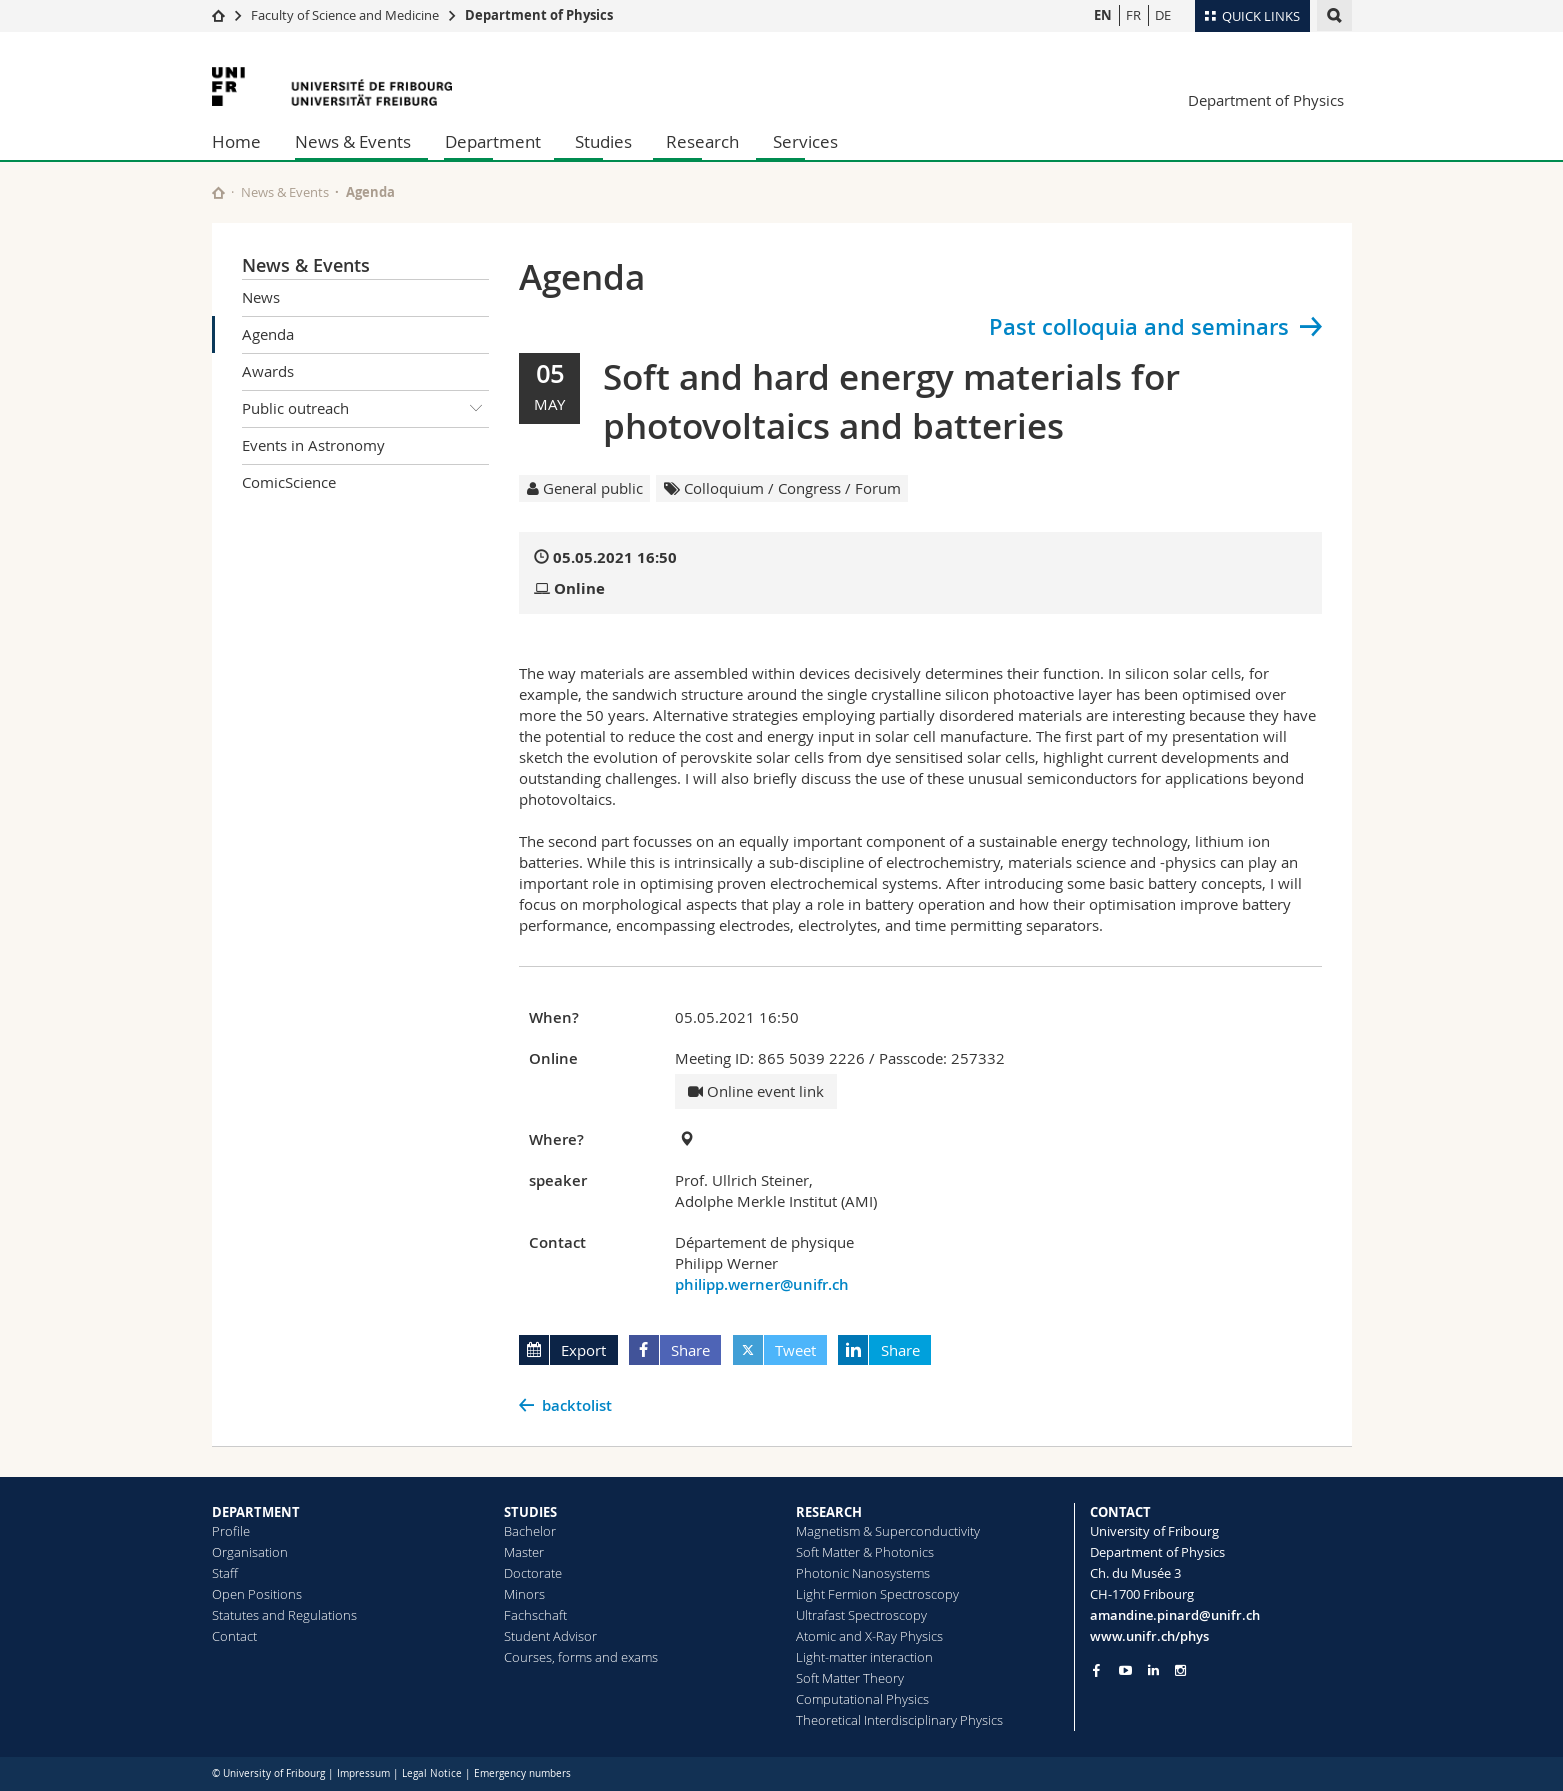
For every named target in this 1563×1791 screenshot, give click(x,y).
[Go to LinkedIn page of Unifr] (1153, 1670)
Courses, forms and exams (581, 1657)
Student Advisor (550, 1636)
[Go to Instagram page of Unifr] (1180, 1670)
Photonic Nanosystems (863, 1573)
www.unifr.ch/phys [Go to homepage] (1149, 1636)
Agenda (268, 334)
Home (236, 141)
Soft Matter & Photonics (865, 1552)
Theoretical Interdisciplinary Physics (899, 1720)
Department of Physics (539, 15)
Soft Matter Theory (850, 1678)
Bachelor (530, 1531)
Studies (603, 141)
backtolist (577, 1405)
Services (805, 141)
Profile (231, 1531)
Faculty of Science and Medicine (345, 15)
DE (1163, 15)
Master (524, 1552)
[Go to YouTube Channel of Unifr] (1125, 1670)
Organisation (250, 1552)
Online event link (756, 1091)
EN (1103, 15)
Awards (268, 371)
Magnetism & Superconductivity (888, 1531)
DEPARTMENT (256, 1512)
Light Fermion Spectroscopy (877, 1594)
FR (1133, 15)
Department (493, 141)
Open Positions (257, 1594)
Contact (234, 1636)
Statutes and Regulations (284, 1615)
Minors (524, 1594)
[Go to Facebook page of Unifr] (1096, 1670)
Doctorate (533, 1573)
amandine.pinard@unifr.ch (1175, 1615)
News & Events (353, 141)
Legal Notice (432, 1773)
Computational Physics (862, 1699)
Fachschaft (535, 1615)
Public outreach (366, 409)
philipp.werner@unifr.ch (762, 1284)
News (261, 297)
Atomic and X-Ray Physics (869, 1636)
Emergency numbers (522, 1773)
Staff (225, 1573)
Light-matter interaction (864, 1657)
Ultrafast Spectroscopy (861, 1615)
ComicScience (289, 482)
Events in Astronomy (313, 445)
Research (702, 141)
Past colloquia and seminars (1139, 327)
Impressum (363, 1773)
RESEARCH (829, 1512)
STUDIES (530, 1512)
